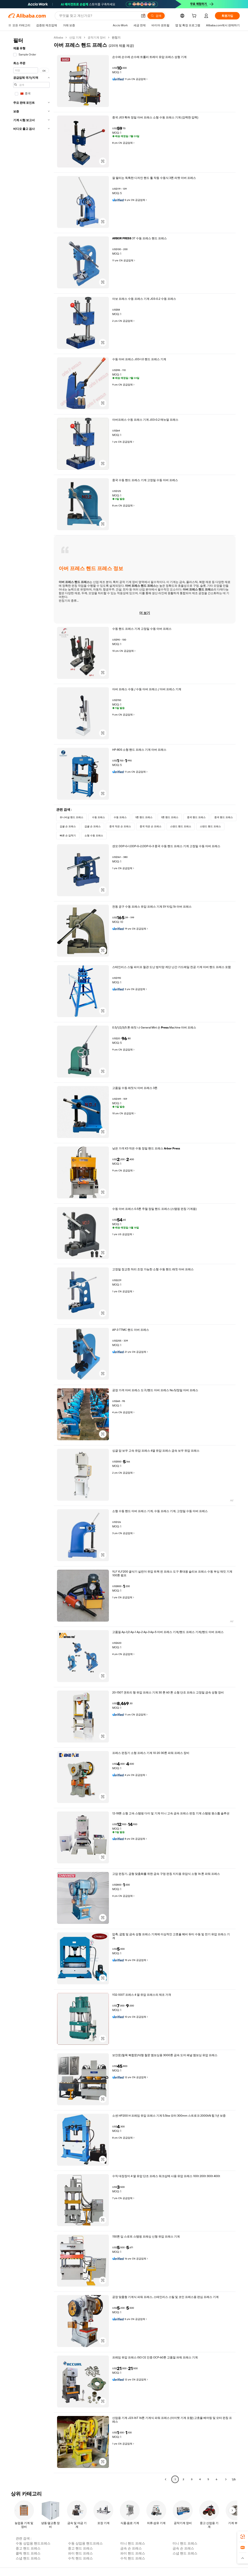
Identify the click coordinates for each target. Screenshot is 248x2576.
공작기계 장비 (97, 37)
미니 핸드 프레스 (132, 2543)
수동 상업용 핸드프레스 (33, 2543)
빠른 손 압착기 (68, 835)
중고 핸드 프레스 (28, 2548)
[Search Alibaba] (98, 15)
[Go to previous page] (165, 2479)
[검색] (156, 15)
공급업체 (142, 79)
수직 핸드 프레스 (80, 2558)
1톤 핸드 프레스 (144, 817)
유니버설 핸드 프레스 (71, 817)
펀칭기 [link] (116, 37)
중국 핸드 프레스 (196, 817)
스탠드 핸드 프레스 (180, 826)
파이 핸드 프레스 (80, 2553)
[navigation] (31, 1260)
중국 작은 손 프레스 (120, 826)
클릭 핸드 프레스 (28, 2553)
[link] (242, 2536)
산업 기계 (75, 37)
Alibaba (58, 37)
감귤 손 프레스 (68, 826)
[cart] (195, 16)
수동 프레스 (98, 817)
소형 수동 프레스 (94, 835)
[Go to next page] (226, 2479)
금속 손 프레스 (131, 2548)
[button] (143, 15)
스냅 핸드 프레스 (185, 2553)
